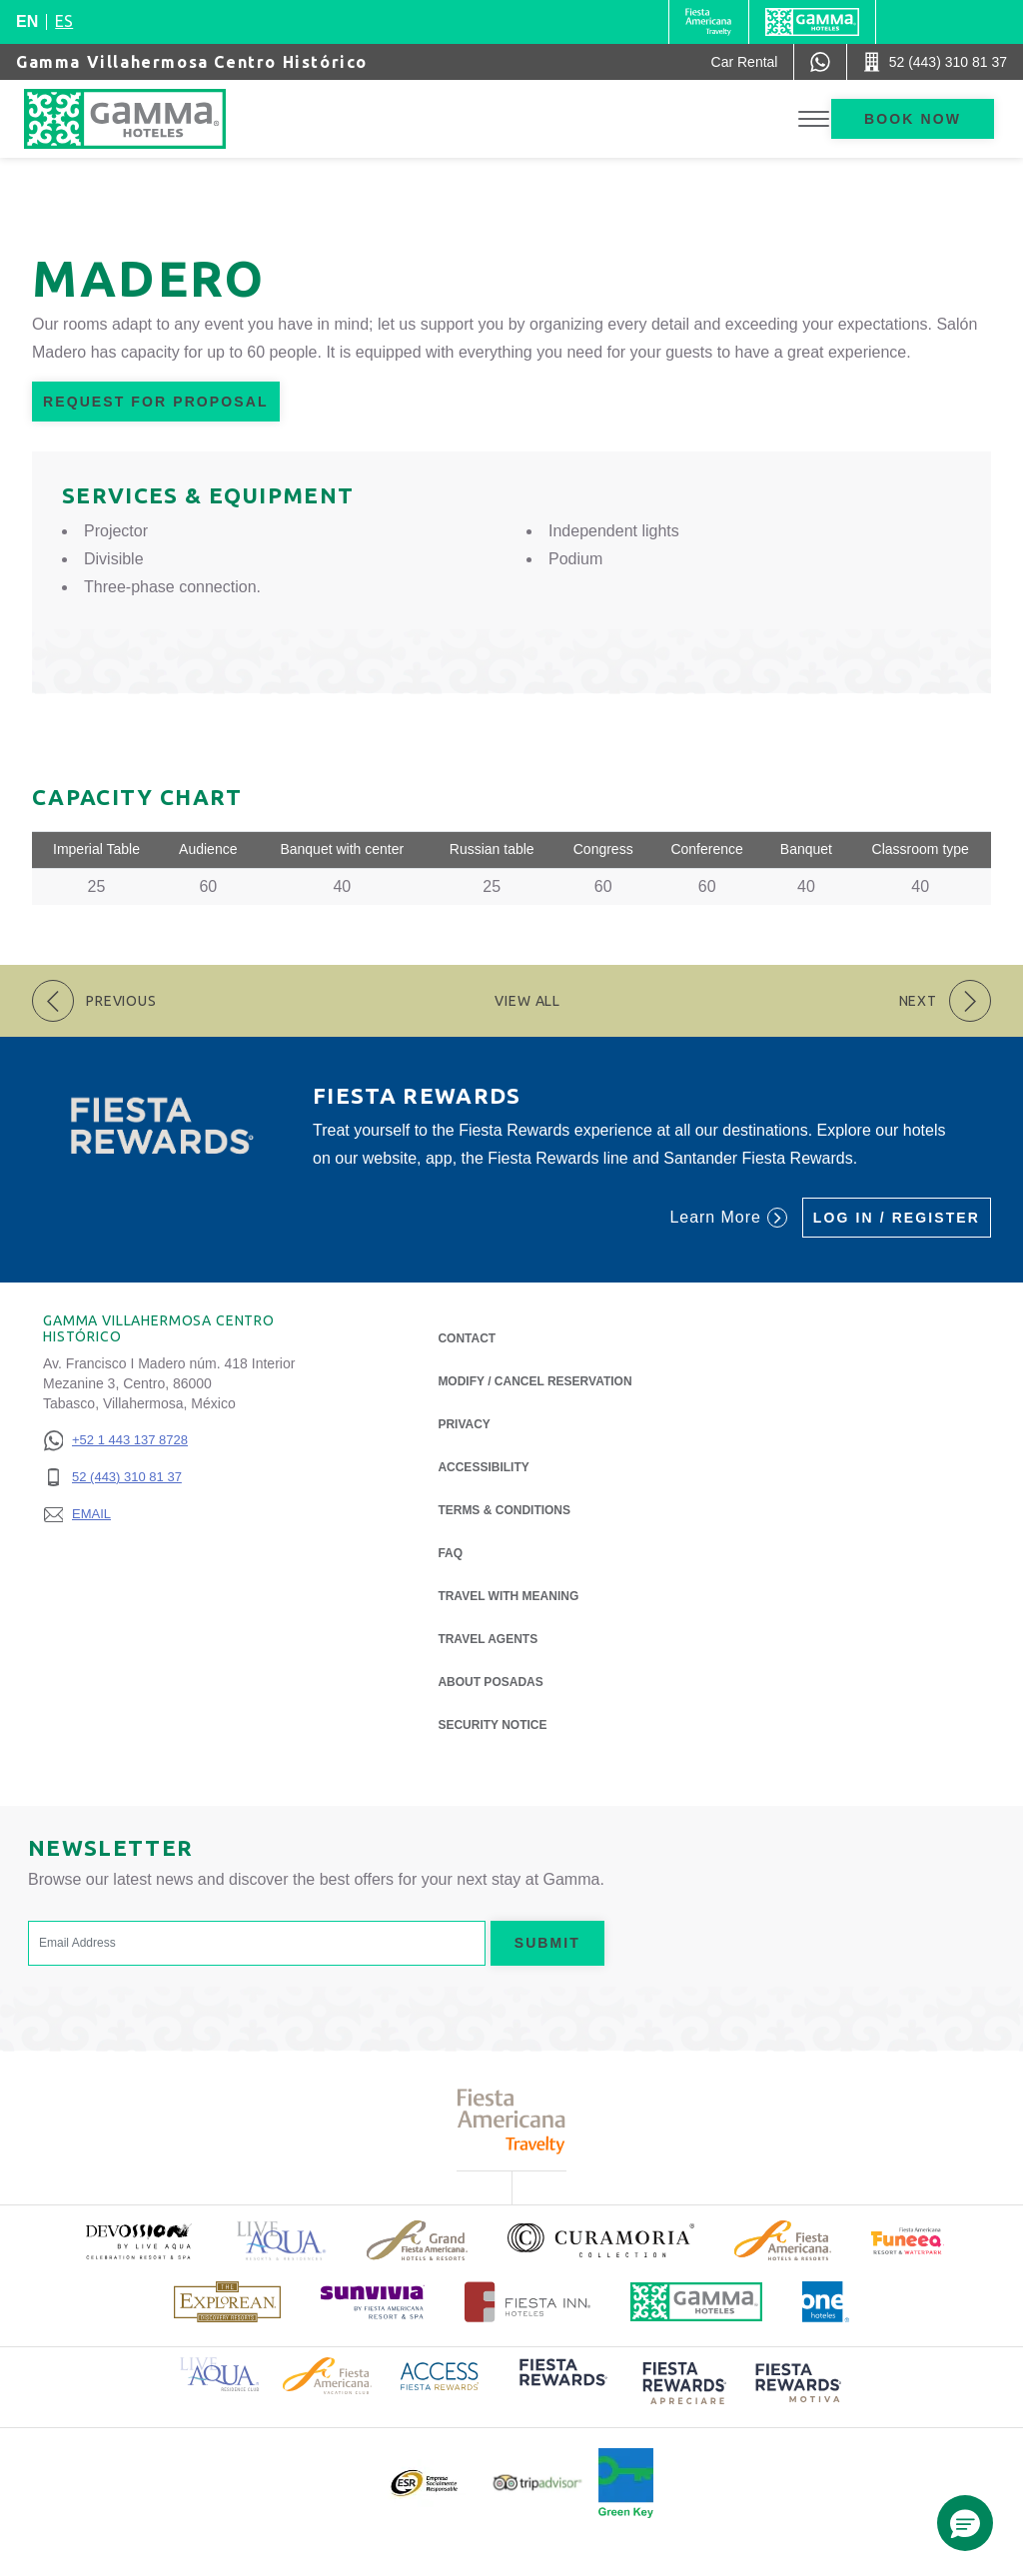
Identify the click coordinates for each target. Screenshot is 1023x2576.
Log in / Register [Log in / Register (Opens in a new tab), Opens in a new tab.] (896, 1218)
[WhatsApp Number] (820, 62)
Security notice (492, 1725)
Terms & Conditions (504, 1510)
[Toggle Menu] (813, 119)
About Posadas (490, 1680)
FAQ (450, 1553)
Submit (547, 1943)
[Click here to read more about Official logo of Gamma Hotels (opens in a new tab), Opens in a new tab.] (696, 2301)
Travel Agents (487, 1639)
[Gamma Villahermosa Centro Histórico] (145, 119)
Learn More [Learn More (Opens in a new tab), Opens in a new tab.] (727, 1218)
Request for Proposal (156, 402)
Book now (912, 119)
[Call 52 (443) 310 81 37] (935, 62)
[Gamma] (812, 22)
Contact (467, 1338)
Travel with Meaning (508, 1596)
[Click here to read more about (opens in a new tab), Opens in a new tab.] (138, 2240)
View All (527, 1001)
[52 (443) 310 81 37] (115, 1477)
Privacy (464, 1422)
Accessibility (483, 1467)
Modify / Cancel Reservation (534, 1381)
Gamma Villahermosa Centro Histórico (192, 62)
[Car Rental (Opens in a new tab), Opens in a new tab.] (744, 62)
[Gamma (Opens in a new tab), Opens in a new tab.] (708, 22)
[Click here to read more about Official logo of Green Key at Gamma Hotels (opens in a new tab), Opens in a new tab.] (625, 2483)
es (64, 21)
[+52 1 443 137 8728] (115, 1440)
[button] (965, 2523)
